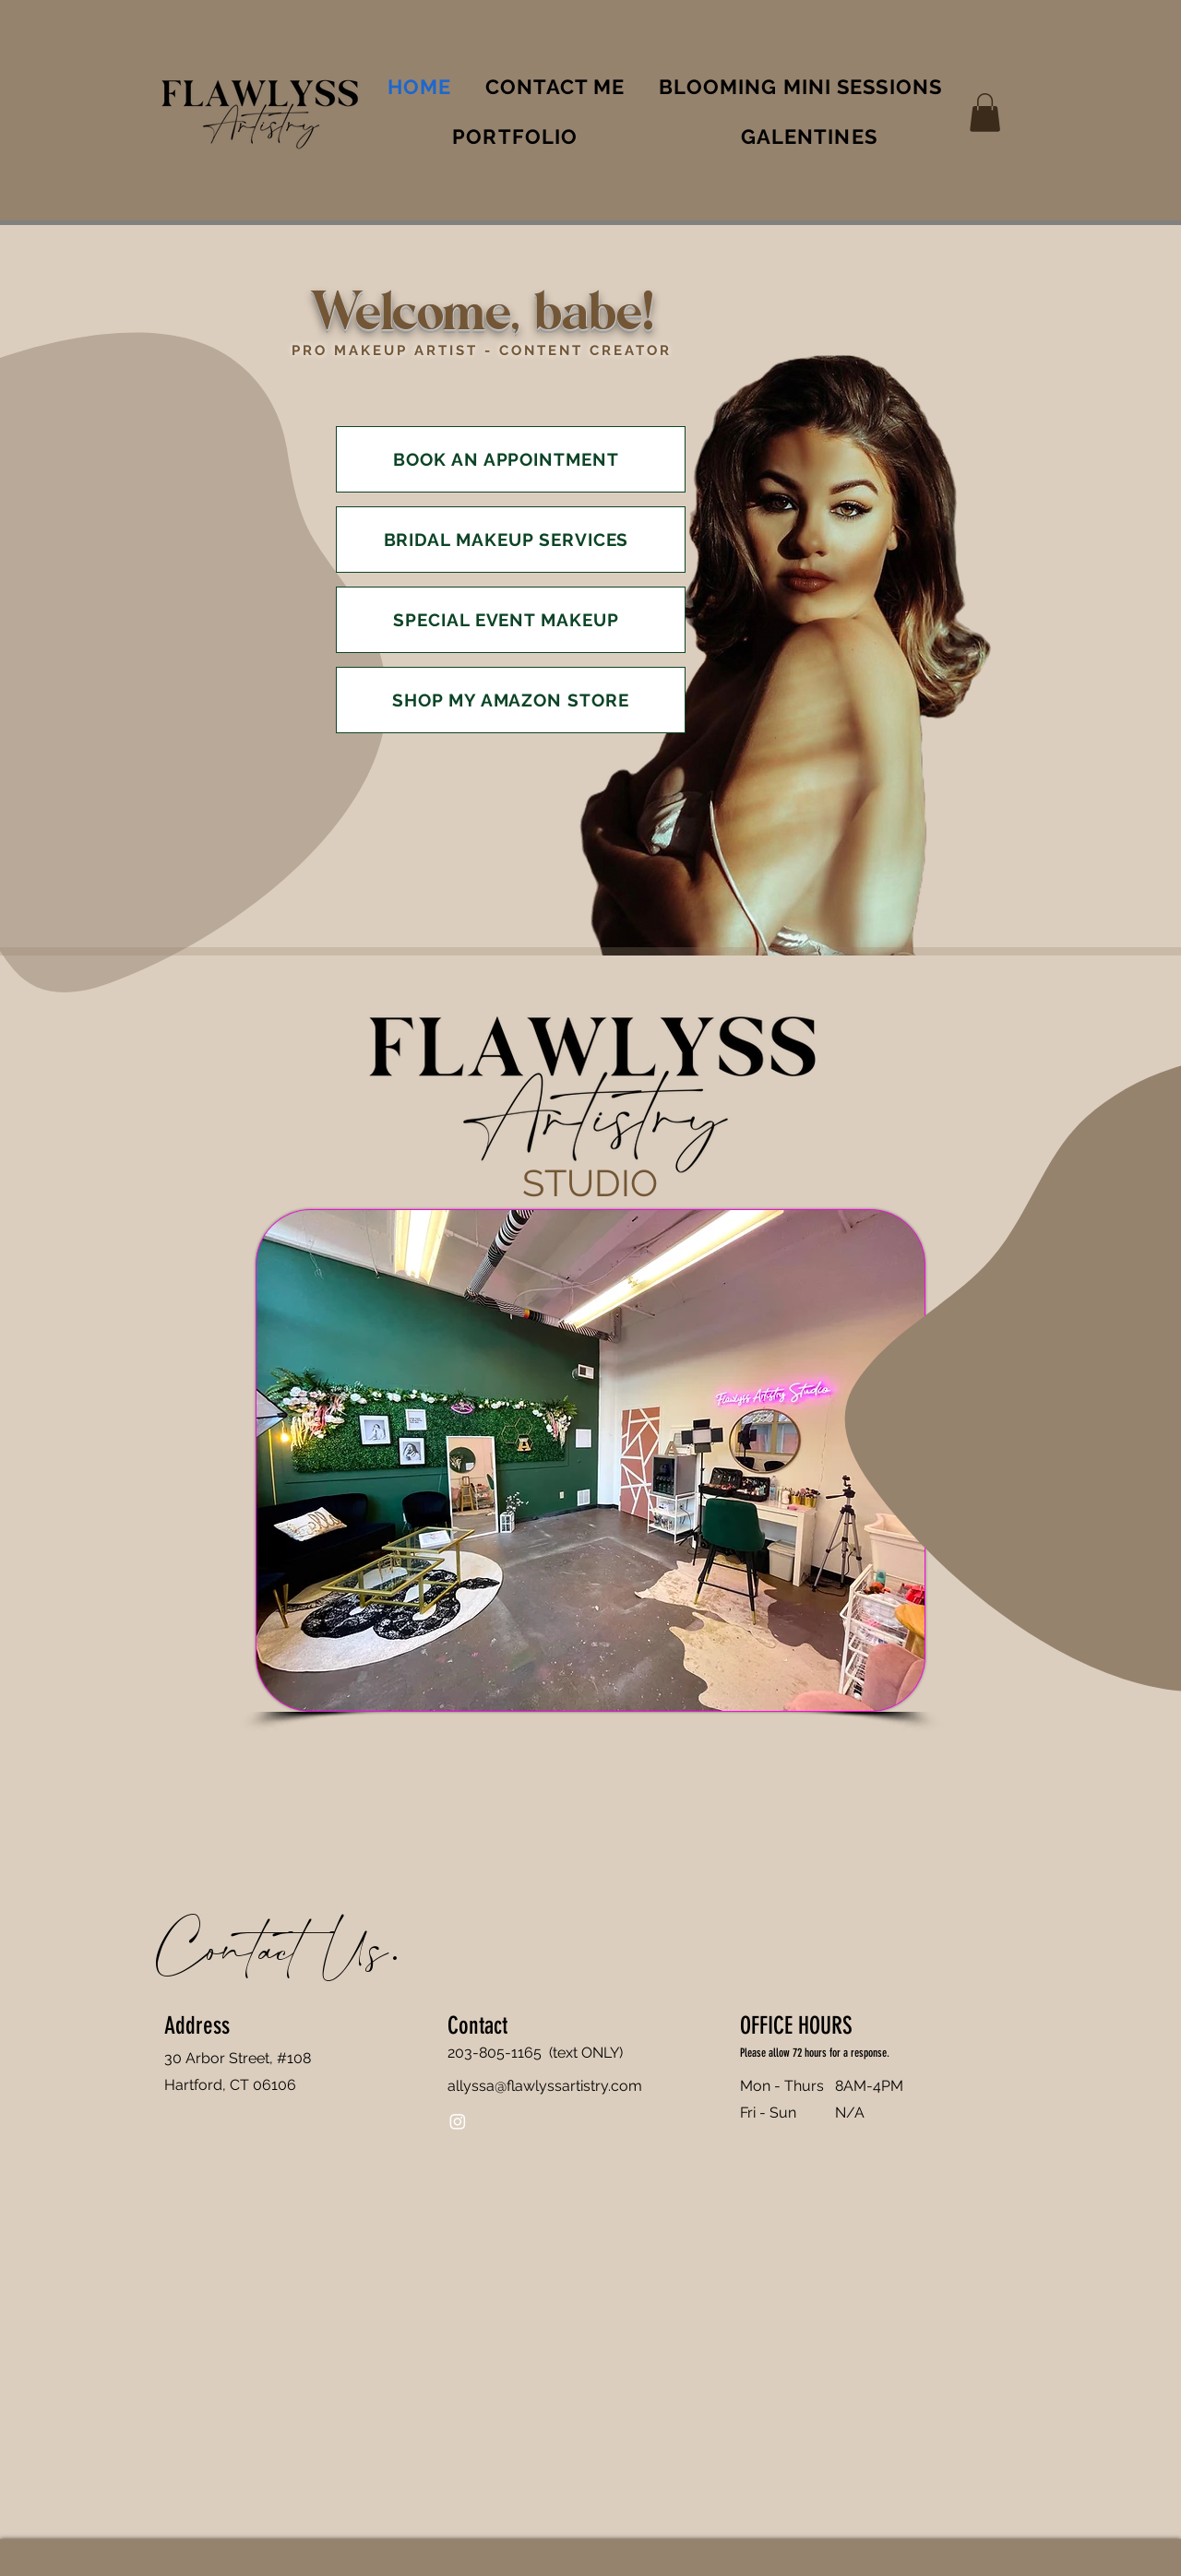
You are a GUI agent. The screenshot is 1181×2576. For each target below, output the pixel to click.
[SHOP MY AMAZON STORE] (511, 700)
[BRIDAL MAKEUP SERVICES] (511, 539)
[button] (985, 112)
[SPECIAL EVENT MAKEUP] (511, 620)
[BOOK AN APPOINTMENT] (511, 459)
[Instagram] (457, 2121)
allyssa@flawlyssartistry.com (544, 2086)
